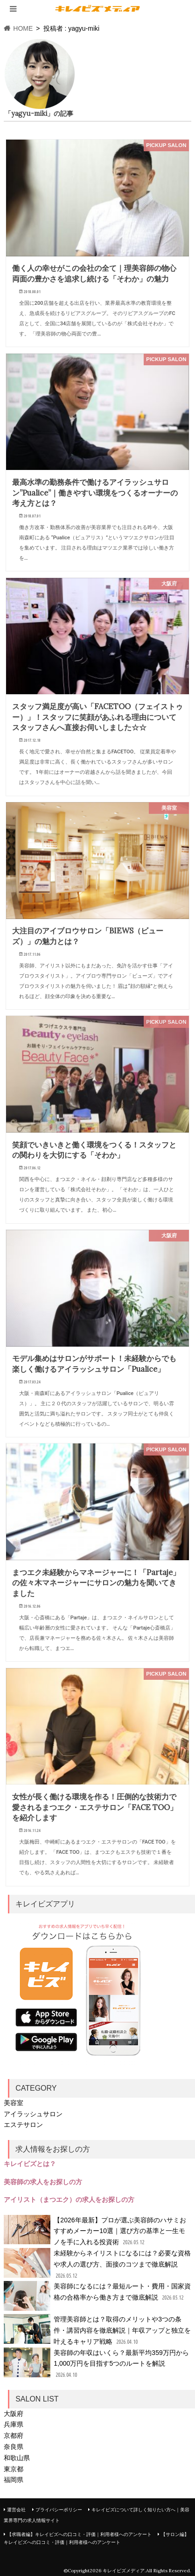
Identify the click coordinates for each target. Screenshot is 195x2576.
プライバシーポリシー (58, 2509)
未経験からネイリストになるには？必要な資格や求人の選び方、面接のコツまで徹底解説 (97, 2264)
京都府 (13, 2435)
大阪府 (13, 2413)
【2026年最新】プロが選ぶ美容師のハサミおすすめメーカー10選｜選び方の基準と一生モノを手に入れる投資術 (95, 2231)
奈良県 (13, 2446)
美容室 (13, 2102)
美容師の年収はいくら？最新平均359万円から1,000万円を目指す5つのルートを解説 (96, 2364)
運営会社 (16, 2509)
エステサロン (23, 2124)
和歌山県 (17, 2458)
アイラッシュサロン (33, 2114)
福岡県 (13, 2479)
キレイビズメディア (124, 2570)
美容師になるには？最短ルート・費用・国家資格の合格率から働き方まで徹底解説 (97, 2296)
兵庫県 (13, 2424)
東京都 (13, 2469)
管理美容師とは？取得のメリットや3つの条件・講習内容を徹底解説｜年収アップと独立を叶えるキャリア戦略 (97, 2330)
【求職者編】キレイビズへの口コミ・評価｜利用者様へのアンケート (79, 2534)
